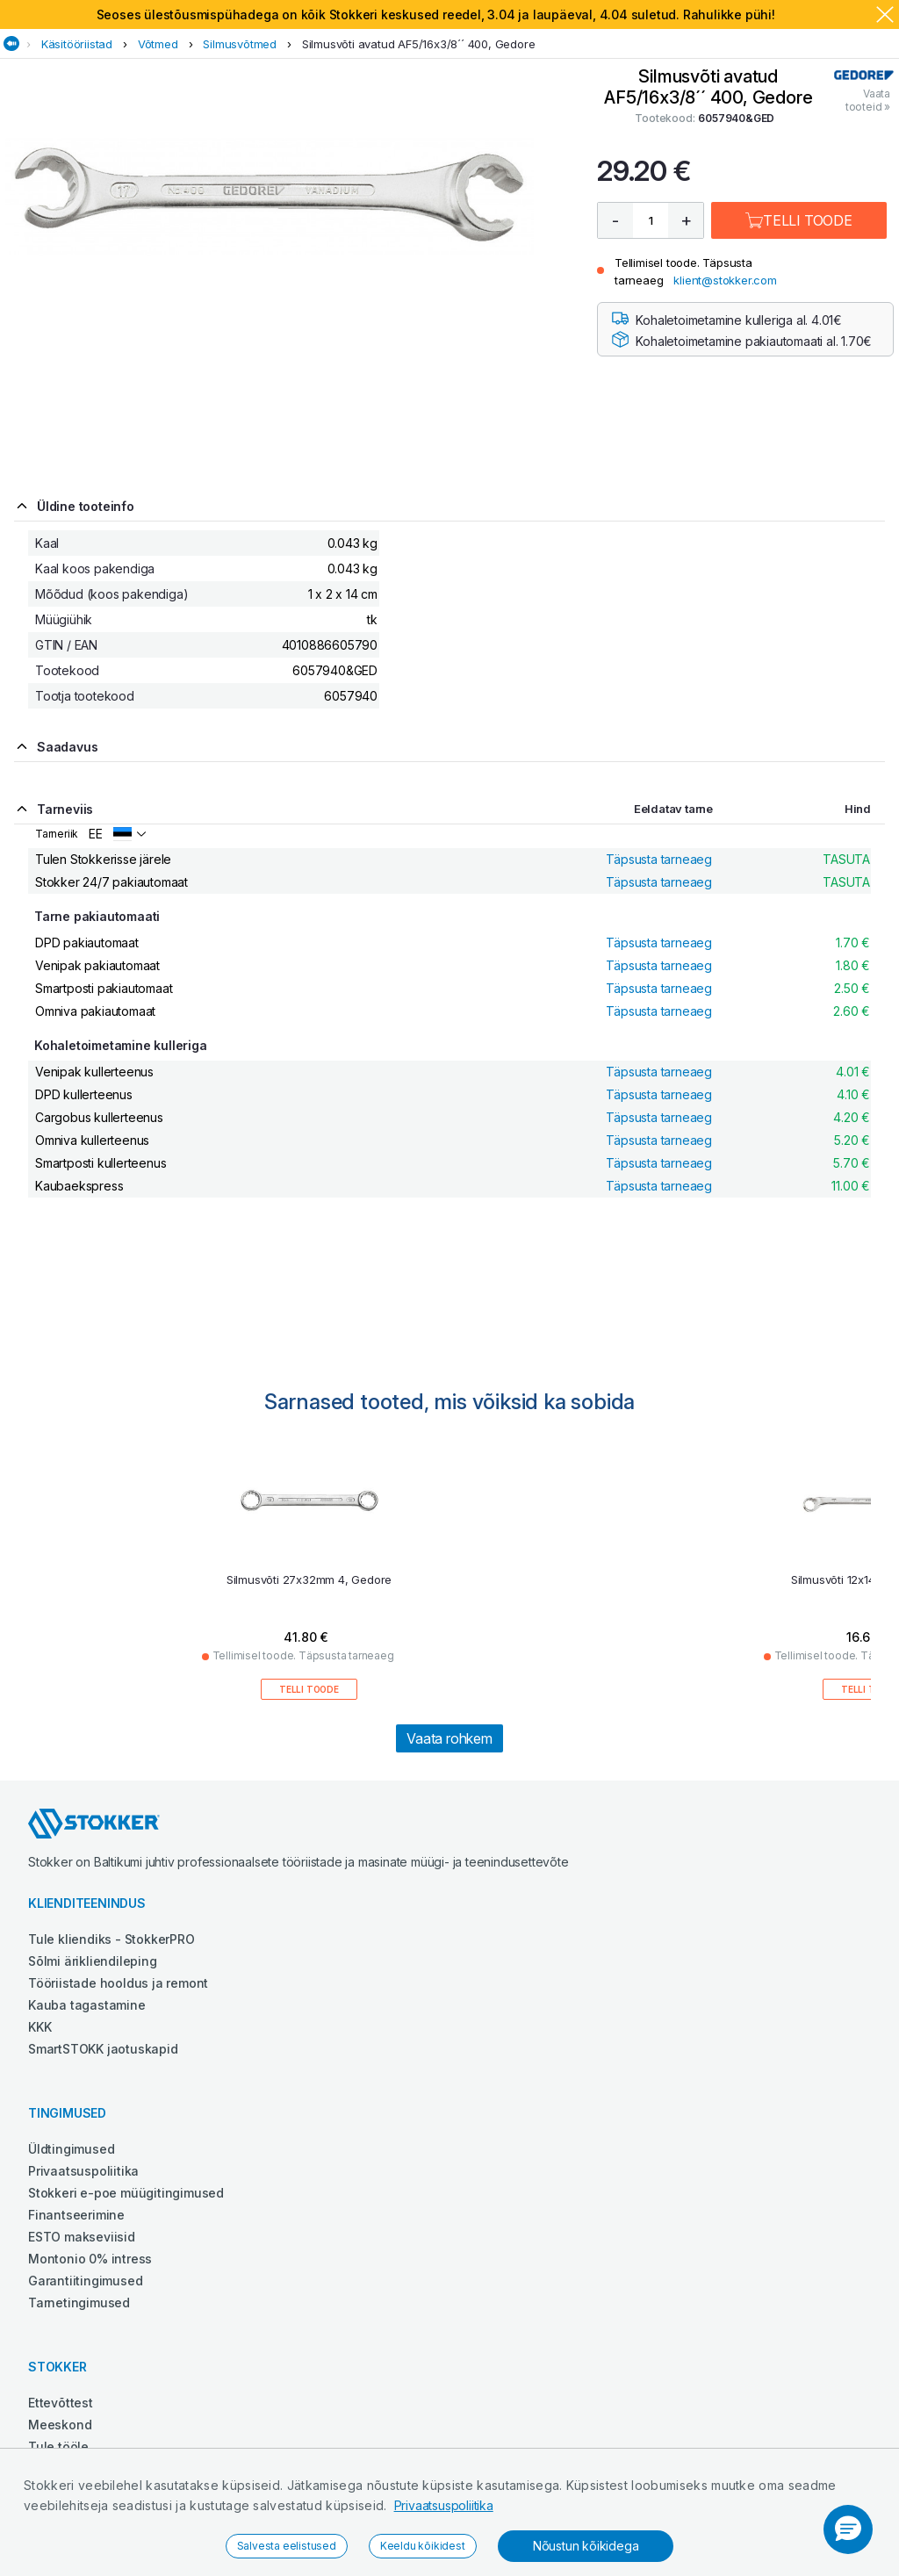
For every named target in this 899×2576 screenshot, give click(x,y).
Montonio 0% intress (90, 2258)
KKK (39, 2026)
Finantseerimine (76, 2214)
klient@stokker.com (724, 280)
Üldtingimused (71, 2148)
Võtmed (158, 44)
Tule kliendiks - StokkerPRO (111, 1939)
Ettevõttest (60, 2402)
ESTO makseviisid (81, 2236)
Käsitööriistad (76, 44)
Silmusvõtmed (240, 44)
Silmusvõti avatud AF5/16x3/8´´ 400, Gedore (419, 44)
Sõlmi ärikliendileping (92, 1961)
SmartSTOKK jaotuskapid (103, 2048)
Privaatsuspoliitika (443, 2505)
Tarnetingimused (79, 2302)
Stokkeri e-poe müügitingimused (126, 2192)
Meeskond (59, 2424)
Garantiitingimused (85, 2280)
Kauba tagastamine (87, 2004)
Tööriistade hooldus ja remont (118, 1982)
